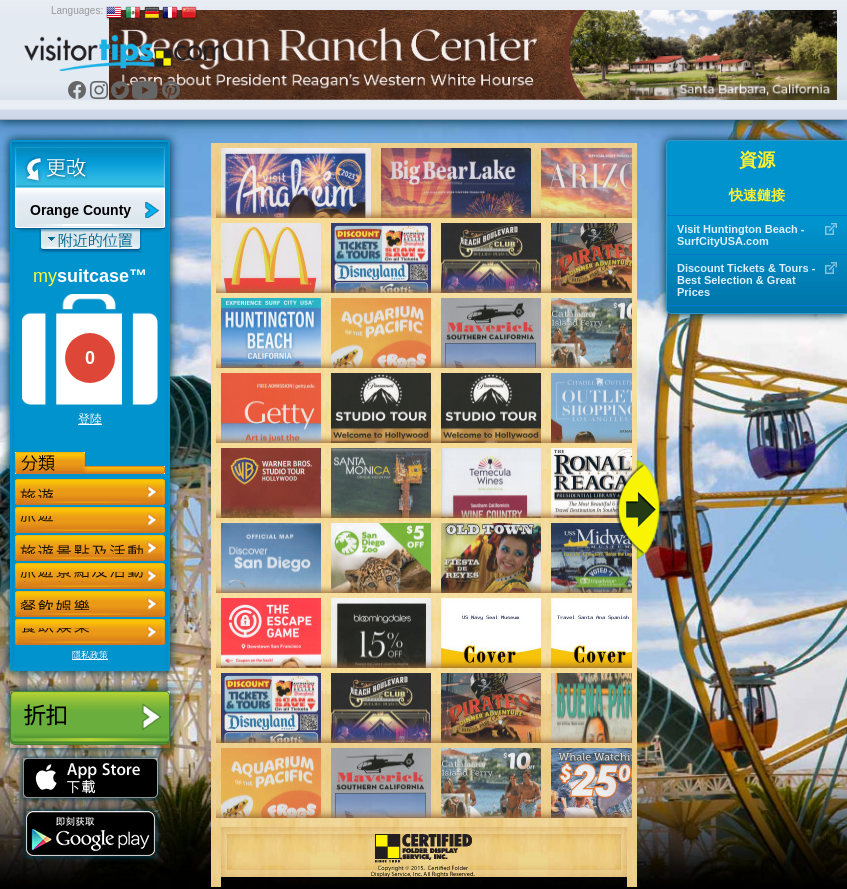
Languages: (77, 10)
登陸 (90, 419)
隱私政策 (90, 655)
